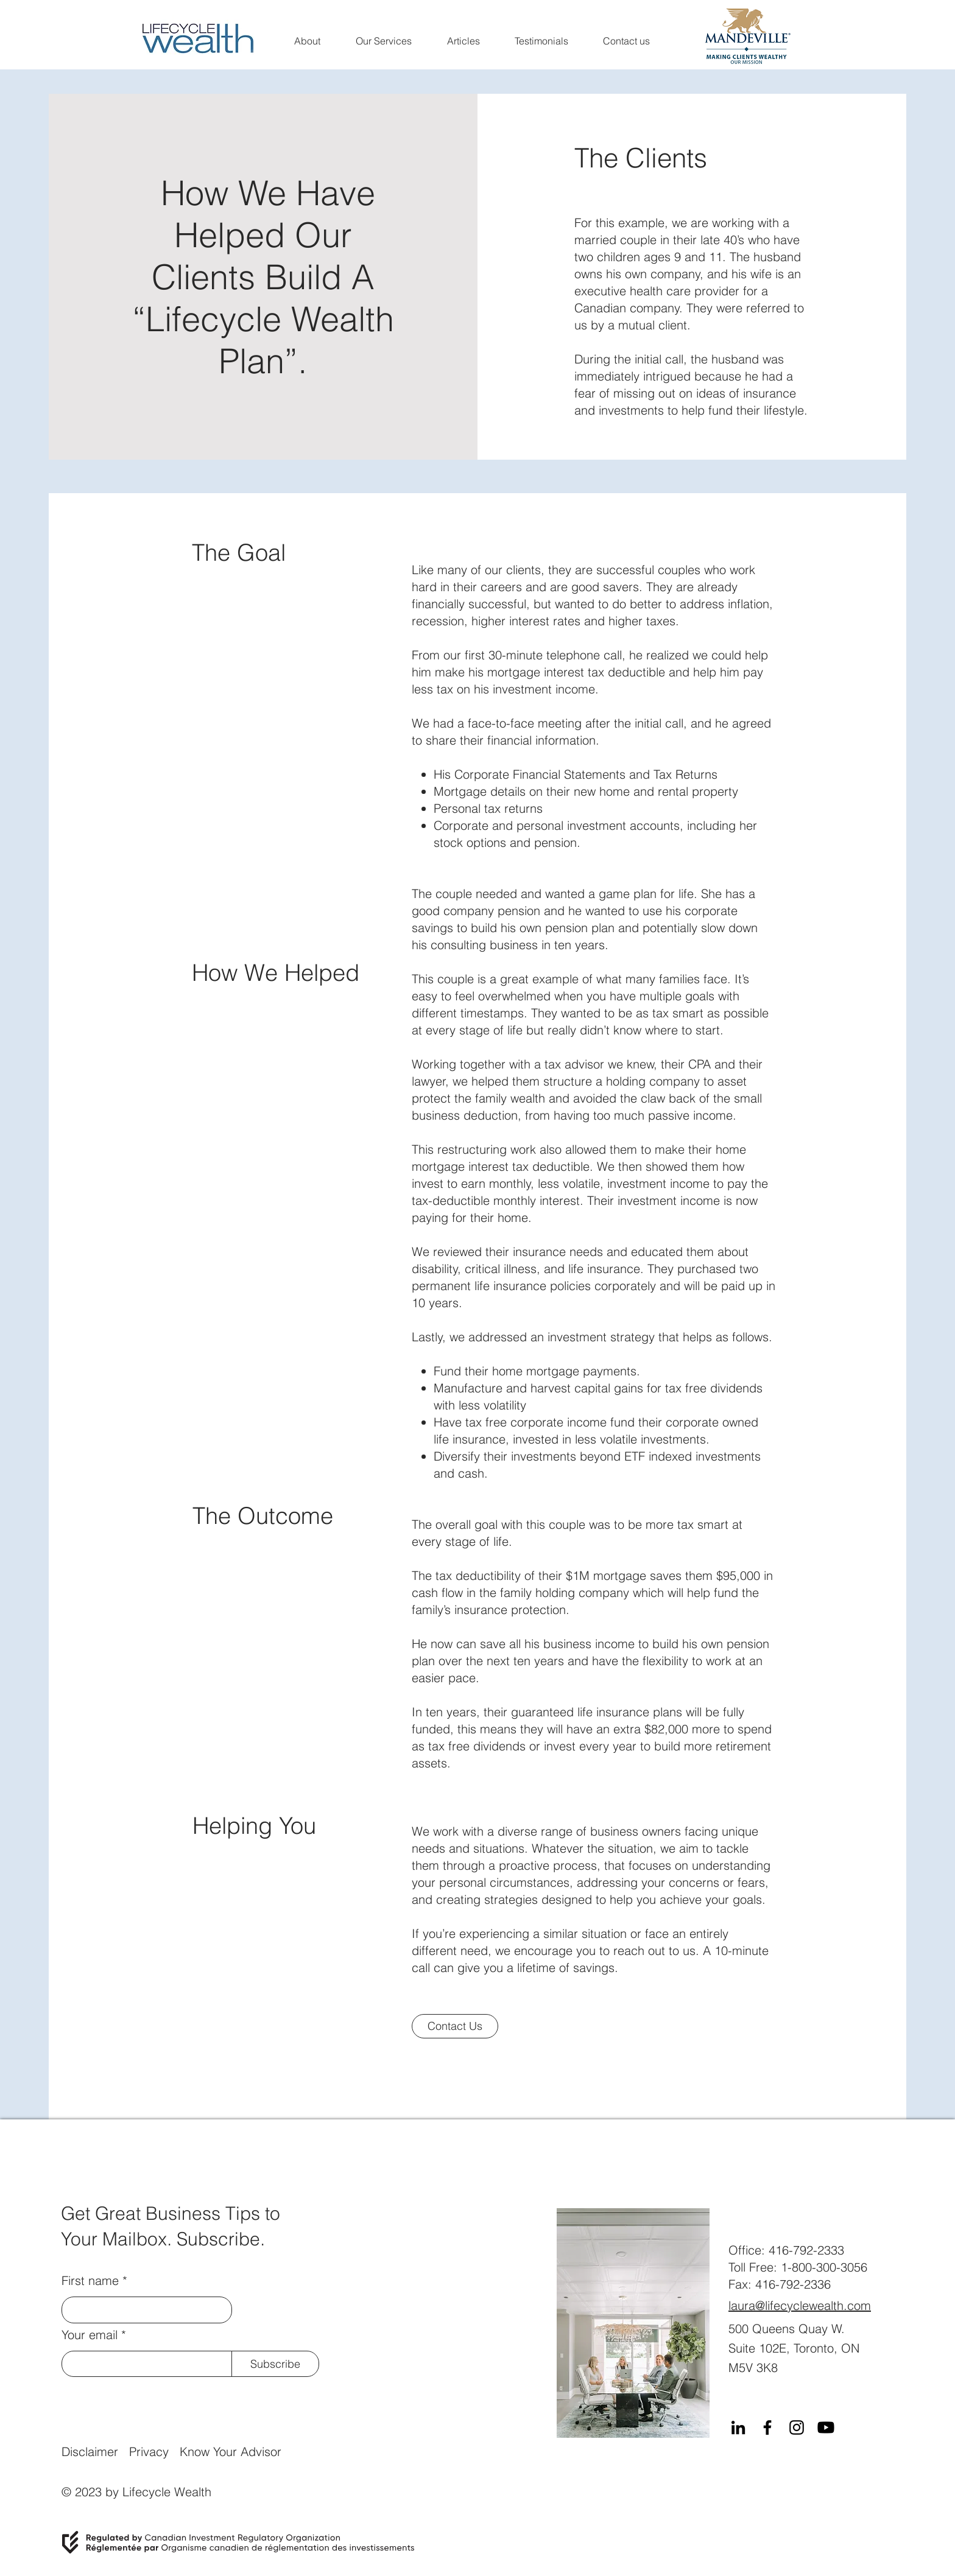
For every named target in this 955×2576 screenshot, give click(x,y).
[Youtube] (826, 2427)
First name (90, 2281)
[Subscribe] (275, 2364)
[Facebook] (767, 2427)
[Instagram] (796, 2427)
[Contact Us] (455, 2026)
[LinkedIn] (738, 2427)
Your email (90, 2335)
